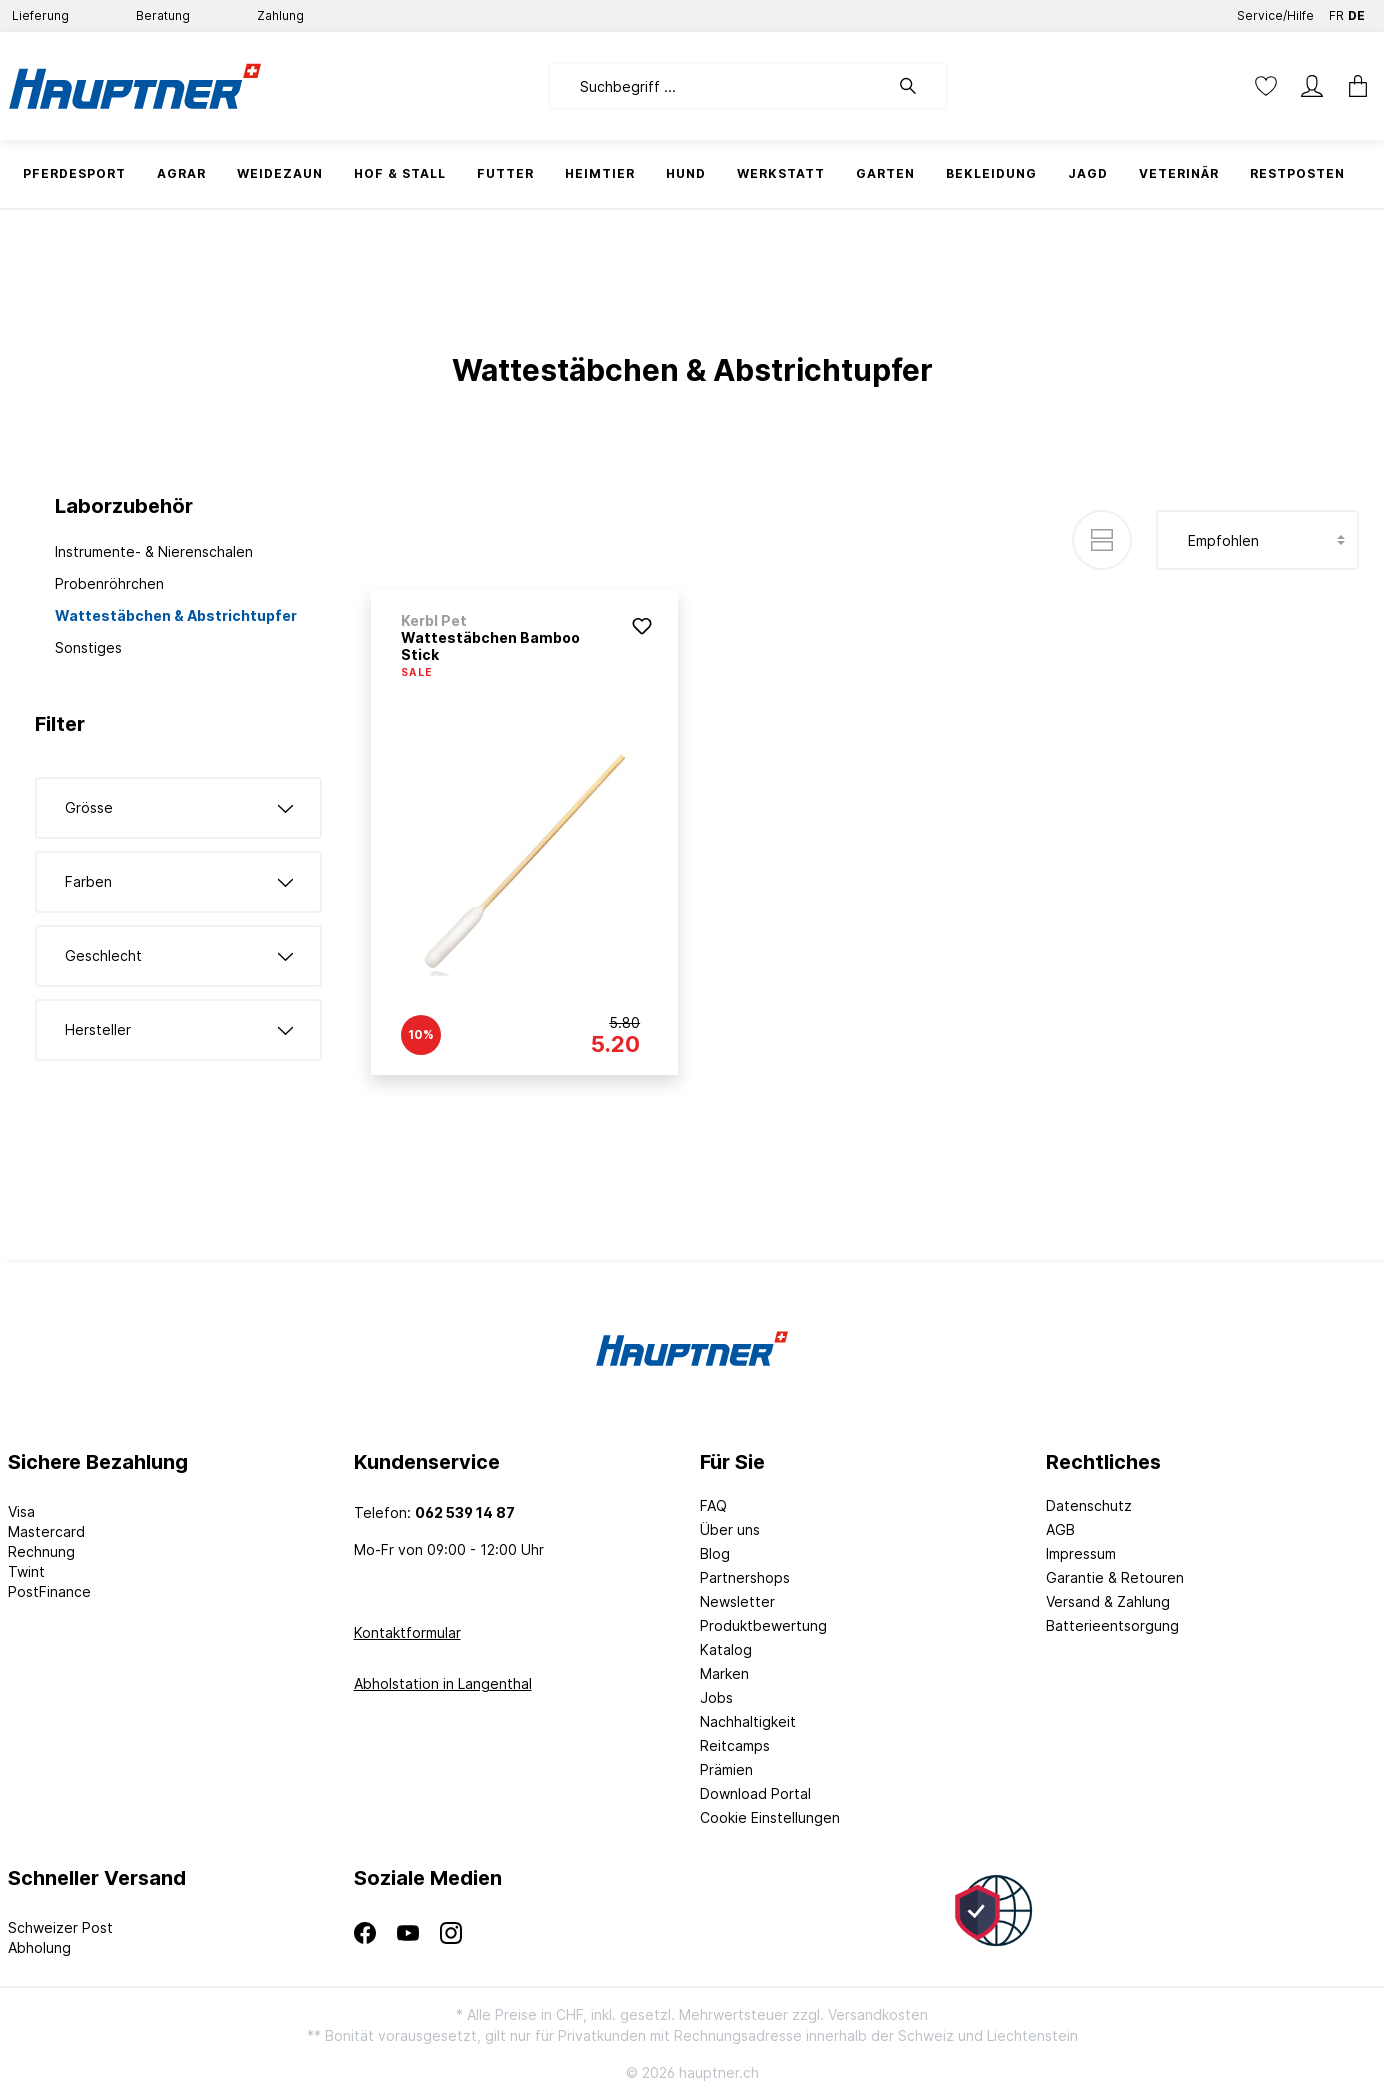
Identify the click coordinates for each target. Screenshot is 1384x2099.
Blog (715, 1553)
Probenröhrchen (109, 583)
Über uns (730, 1529)
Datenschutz (1089, 1505)
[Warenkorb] (1352, 86)
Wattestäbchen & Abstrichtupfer (176, 615)
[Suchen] (918, 86)
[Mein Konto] (1312, 86)
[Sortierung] (1257, 540)
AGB (1060, 1529)
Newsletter (737, 1601)
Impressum (1081, 1553)
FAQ (713, 1505)
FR (1336, 11)
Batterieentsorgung (1112, 1625)
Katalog (726, 1649)
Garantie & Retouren (1115, 1577)
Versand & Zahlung (1108, 1601)
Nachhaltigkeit (748, 1721)
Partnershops (745, 1577)
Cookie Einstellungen (770, 1817)
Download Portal (755, 1793)
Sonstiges (88, 647)
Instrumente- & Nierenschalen (154, 551)
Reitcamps (735, 1745)
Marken (724, 1673)
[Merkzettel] (1266, 86)
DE (1356, 11)
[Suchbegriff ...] (718, 86)
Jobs (716, 1697)
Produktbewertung (763, 1625)
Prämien (726, 1769)
